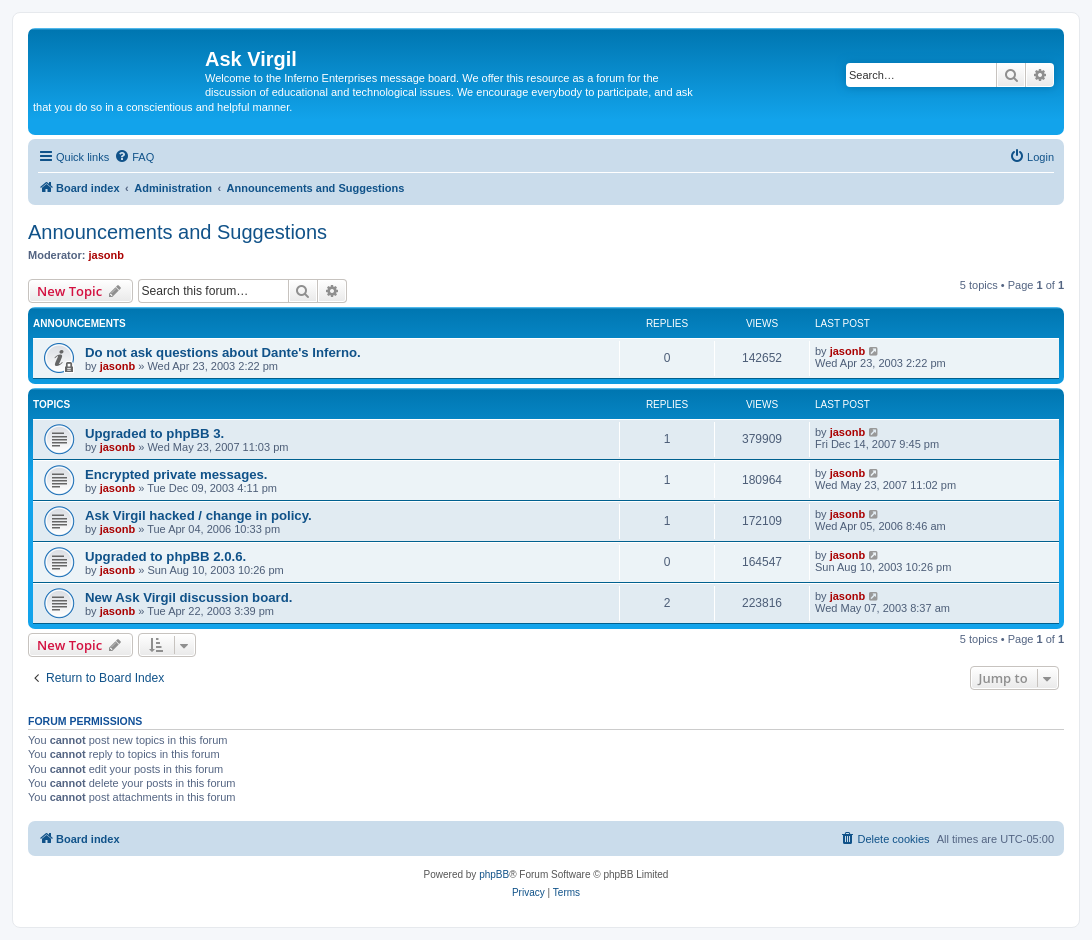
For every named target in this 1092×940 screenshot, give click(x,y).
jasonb (106, 255)
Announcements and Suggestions (177, 232)
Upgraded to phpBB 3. (154, 433)
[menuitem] (134, 157)
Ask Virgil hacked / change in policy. (198, 515)
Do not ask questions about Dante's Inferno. (223, 352)
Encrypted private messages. (176, 474)
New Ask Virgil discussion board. (188, 597)
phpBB (494, 874)
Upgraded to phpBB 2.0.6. (165, 556)
